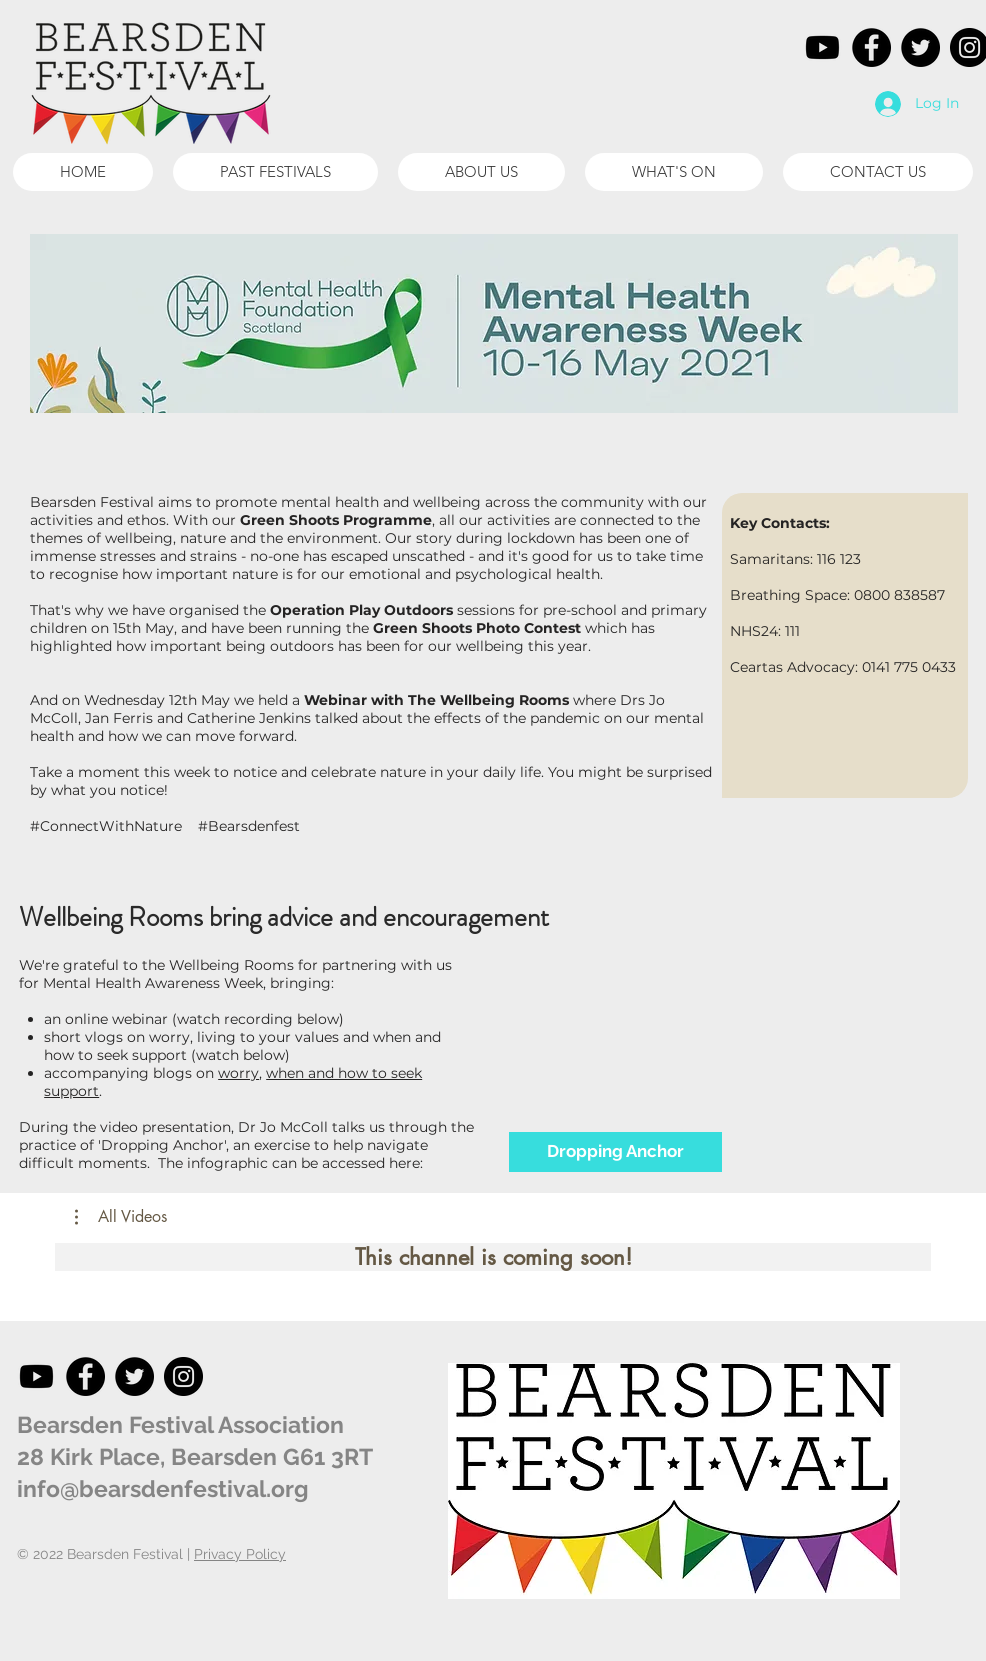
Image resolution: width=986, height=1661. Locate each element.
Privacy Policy (240, 1554)
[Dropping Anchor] (615, 1152)
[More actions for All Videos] (121, 1217)
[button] (275, 172)
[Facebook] (871, 47)
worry (238, 1073)
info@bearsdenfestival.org (163, 1488)
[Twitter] (920, 47)
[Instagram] (183, 1376)
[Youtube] (822, 47)
